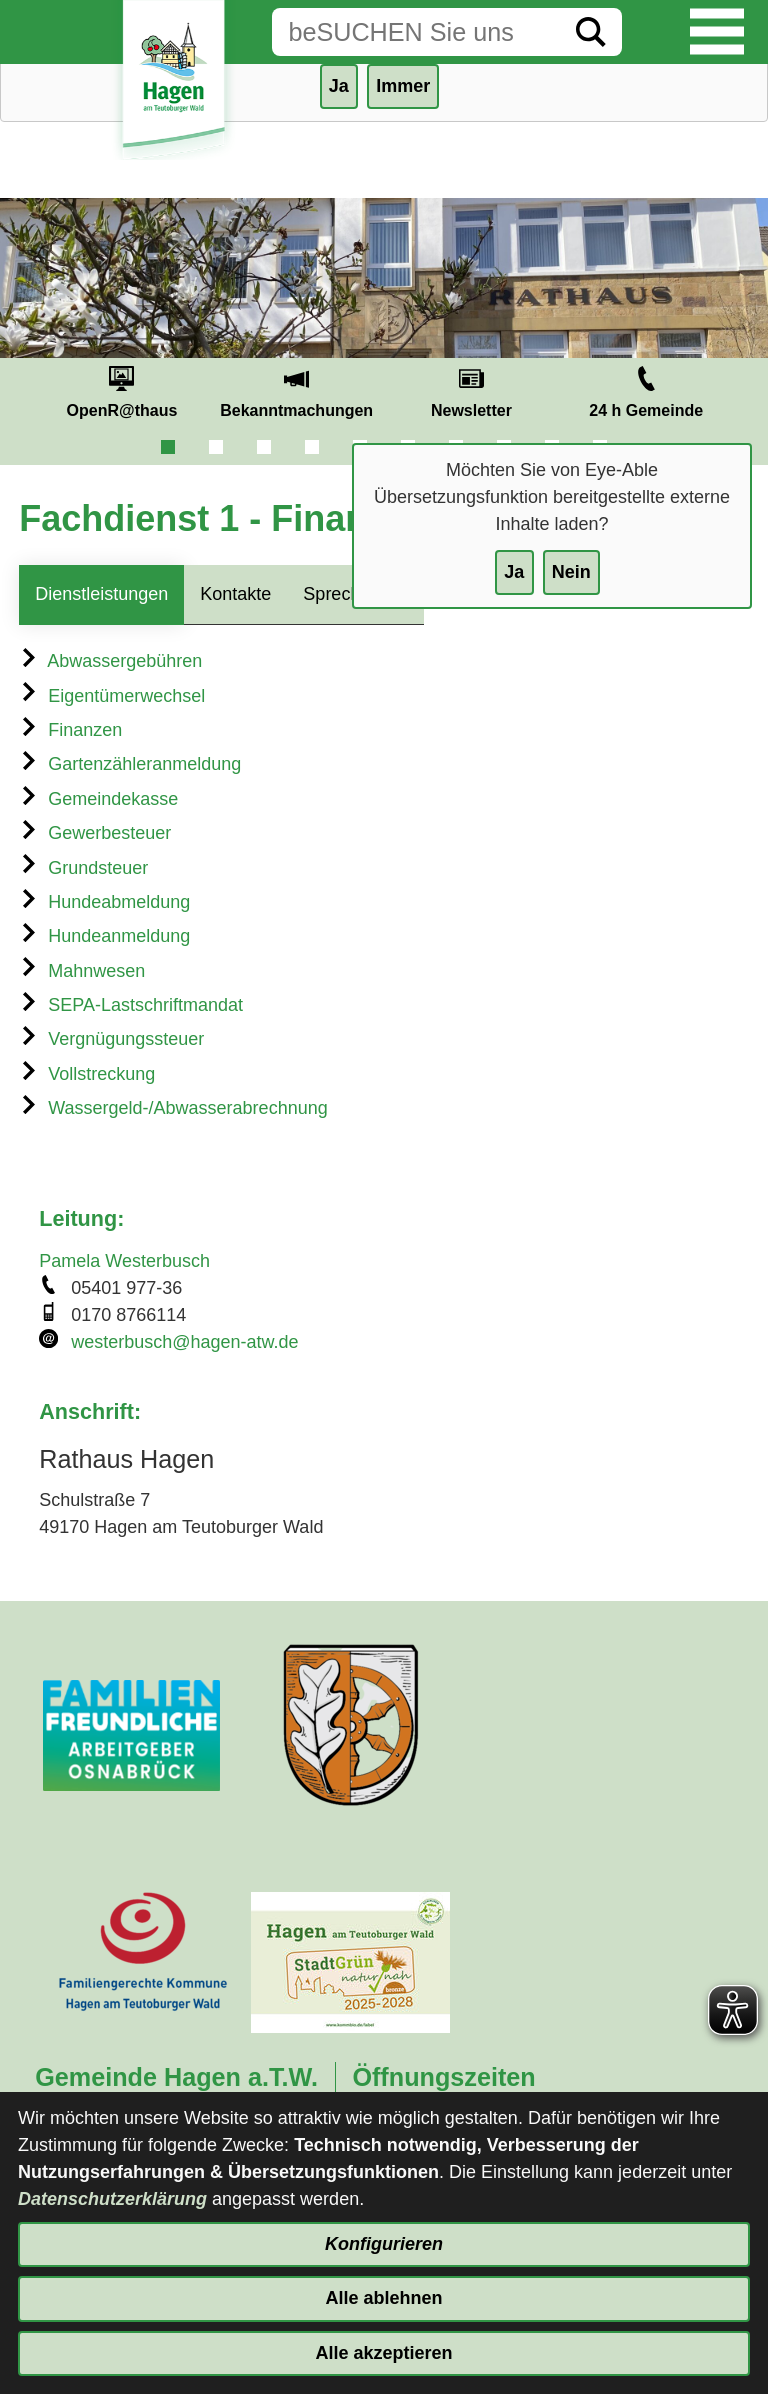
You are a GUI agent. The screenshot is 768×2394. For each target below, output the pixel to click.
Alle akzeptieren (383, 2353)
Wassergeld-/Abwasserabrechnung (173, 1108)
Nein (571, 572)
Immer (403, 86)
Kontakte (235, 594)
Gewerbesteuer (95, 833)
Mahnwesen (82, 971)
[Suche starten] (591, 32)
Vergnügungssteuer (111, 1039)
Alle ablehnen (383, 2298)
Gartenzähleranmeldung (130, 764)
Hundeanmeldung (104, 936)
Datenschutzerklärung (112, 2199)
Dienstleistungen (101, 594)
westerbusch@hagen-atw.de (184, 1342)
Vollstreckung (87, 1074)
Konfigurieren (384, 2244)
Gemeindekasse (98, 799)
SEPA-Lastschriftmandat (131, 1005)
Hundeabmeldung (104, 902)
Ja (514, 572)
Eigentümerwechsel (112, 696)
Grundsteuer (83, 868)
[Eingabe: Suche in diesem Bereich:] (416, 32)
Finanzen (70, 730)
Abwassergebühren (110, 661)
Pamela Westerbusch (124, 1261)
